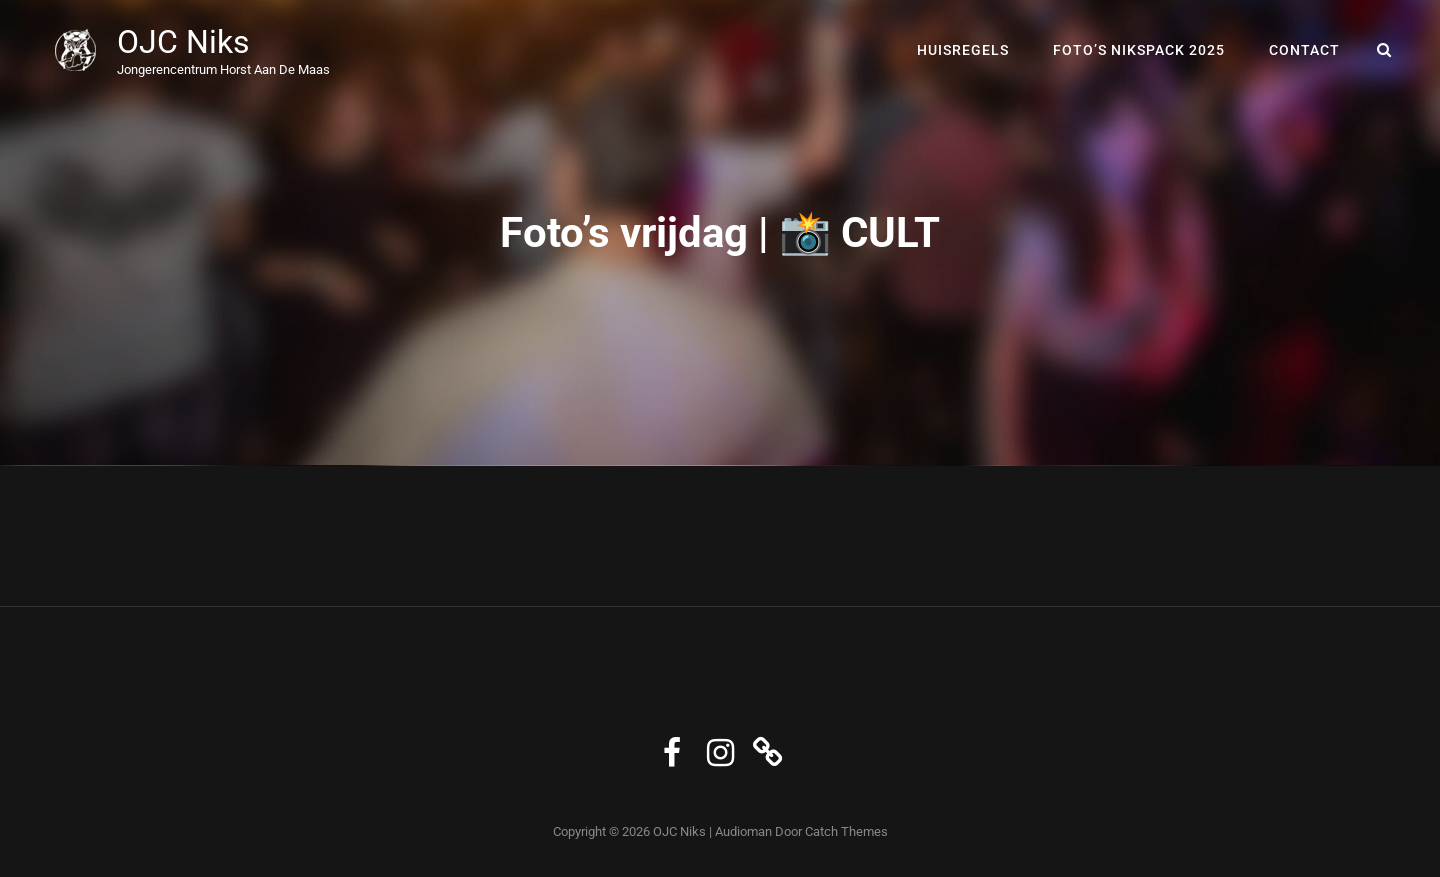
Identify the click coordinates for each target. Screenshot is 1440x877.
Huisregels (963, 50)
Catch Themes (846, 831)
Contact (1304, 50)
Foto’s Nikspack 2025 (1139, 50)
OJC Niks (183, 42)
